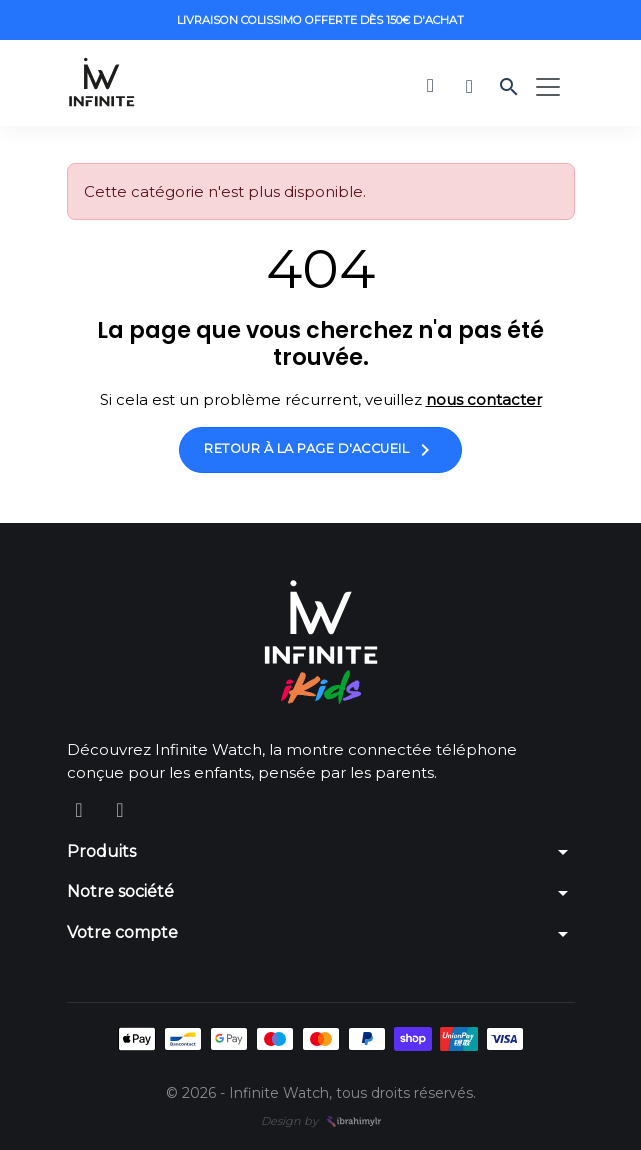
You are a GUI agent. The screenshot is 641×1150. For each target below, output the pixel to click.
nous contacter (484, 399)
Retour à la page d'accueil (320, 450)
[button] (431, 85)
